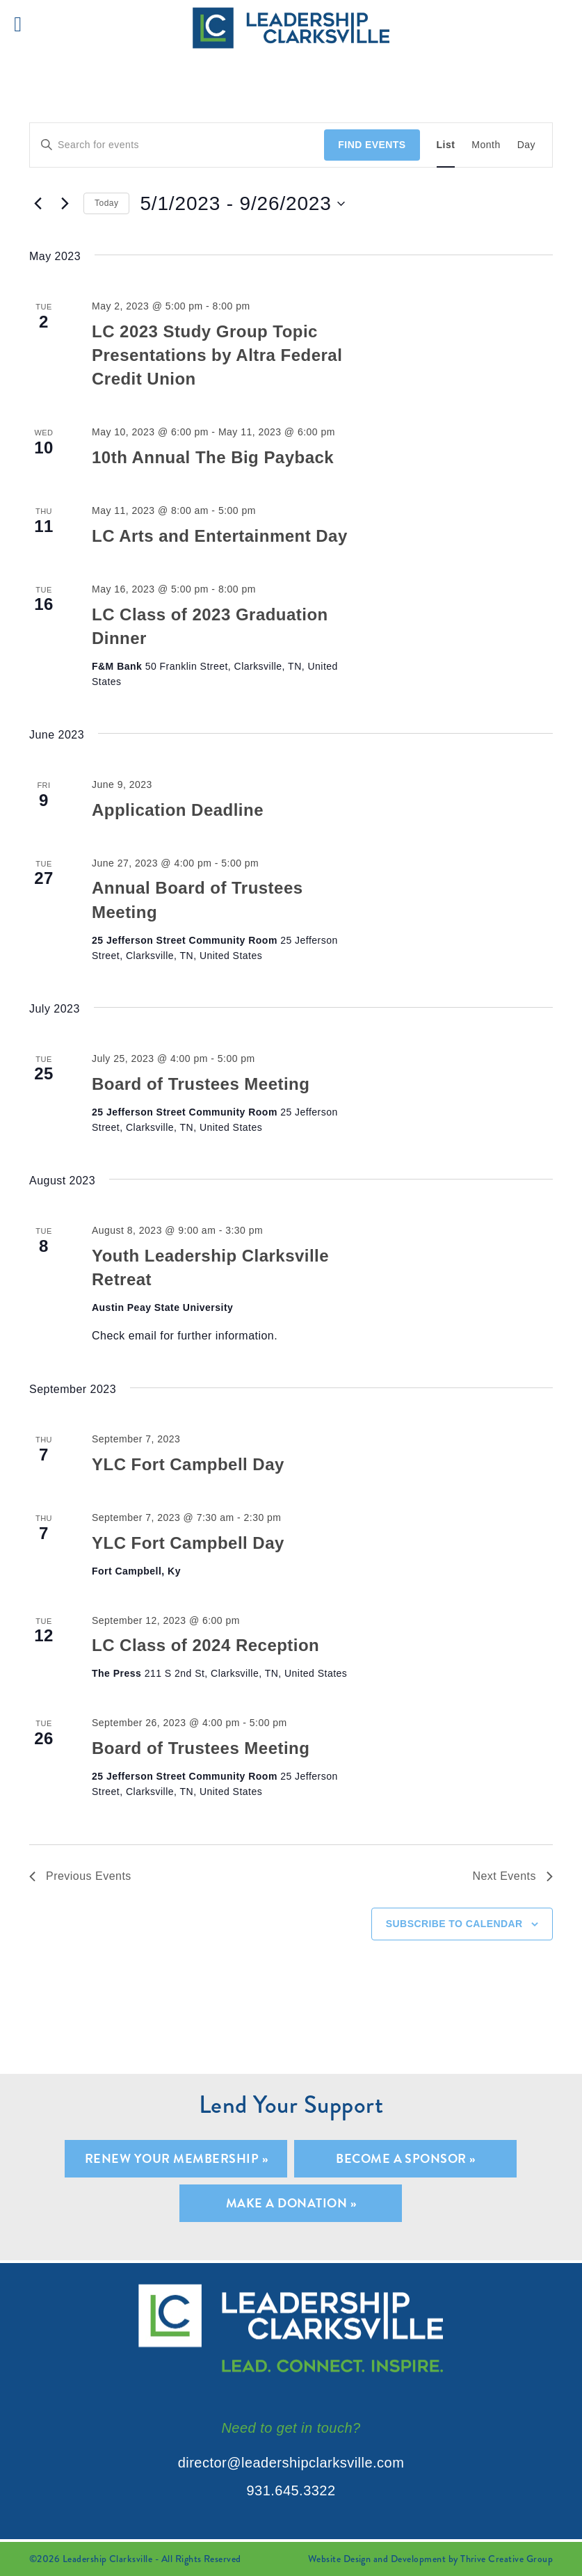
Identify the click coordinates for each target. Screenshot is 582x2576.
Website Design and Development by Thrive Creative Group (430, 2559)
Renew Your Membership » (176, 2158)
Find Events (371, 144)
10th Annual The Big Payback (213, 457)
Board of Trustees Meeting (200, 1083)
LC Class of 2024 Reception (205, 1645)
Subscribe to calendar (454, 1923)
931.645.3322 (290, 2490)
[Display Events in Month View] (485, 145)
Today (106, 203)
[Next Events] (64, 203)
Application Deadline (178, 809)
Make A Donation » (291, 2202)
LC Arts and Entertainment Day (220, 535)
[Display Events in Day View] (526, 145)
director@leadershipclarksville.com (291, 2462)
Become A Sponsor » (406, 2158)
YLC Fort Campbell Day (188, 1464)
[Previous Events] (37, 203)
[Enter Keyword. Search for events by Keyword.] (177, 145)
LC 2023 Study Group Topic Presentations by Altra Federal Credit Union (217, 355)
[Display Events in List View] (446, 145)
